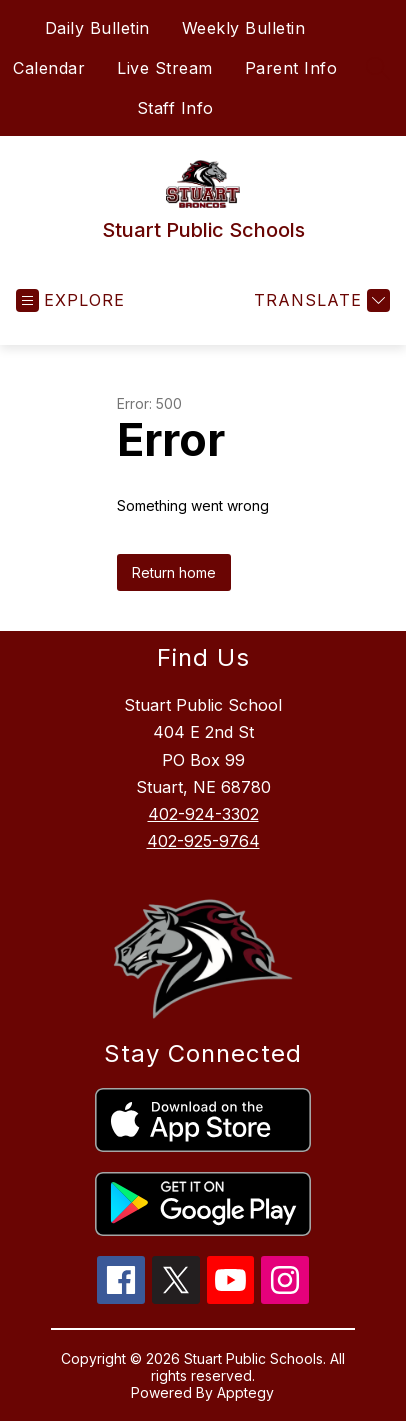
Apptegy (245, 1392)
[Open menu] (70, 300)
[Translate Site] (319, 300)
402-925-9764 (203, 841)
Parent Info (291, 68)
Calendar (49, 68)
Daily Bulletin (97, 28)
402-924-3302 (203, 814)
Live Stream (165, 68)
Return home (174, 572)
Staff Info (175, 108)
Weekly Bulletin (244, 28)
